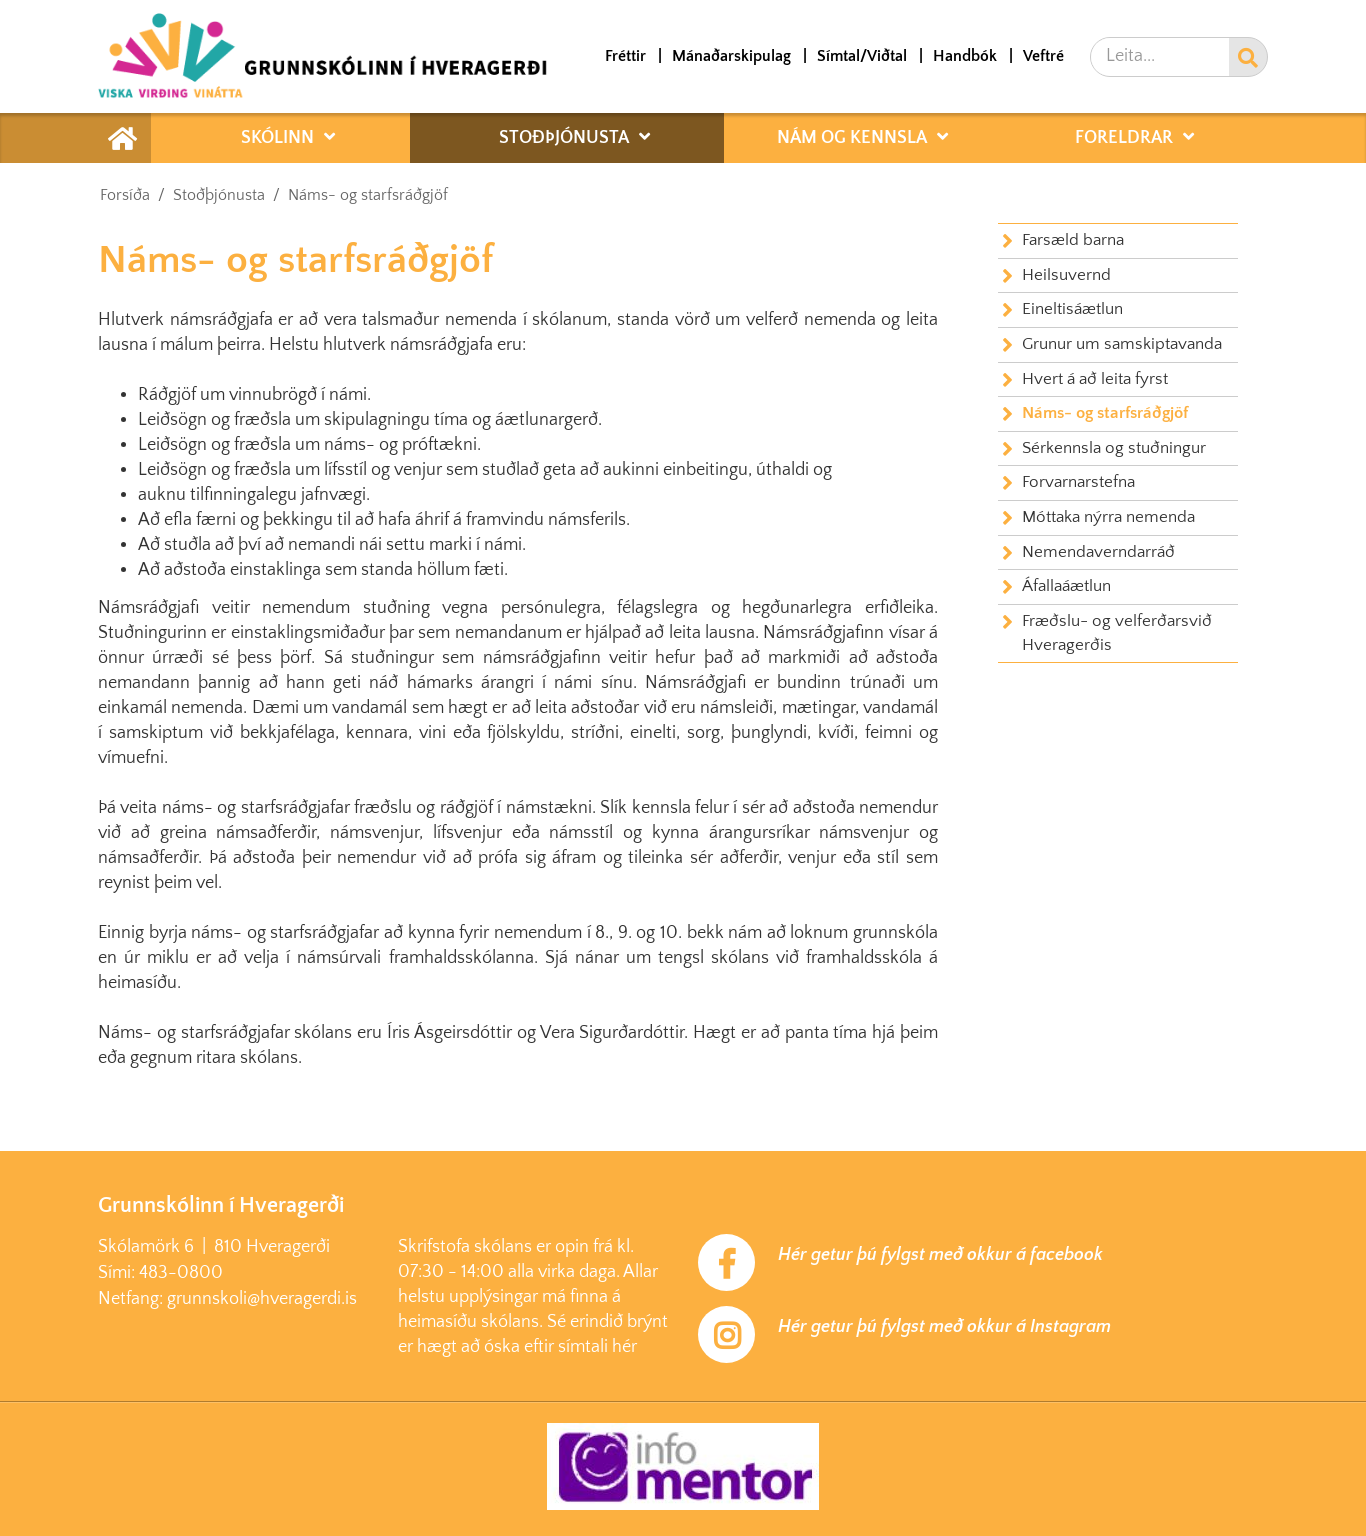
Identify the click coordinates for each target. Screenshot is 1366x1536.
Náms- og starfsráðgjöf (368, 195)
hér (624, 1347)
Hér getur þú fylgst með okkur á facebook (940, 1255)
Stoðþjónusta (219, 195)
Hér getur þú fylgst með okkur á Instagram (944, 1327)
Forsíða (125, 195)
